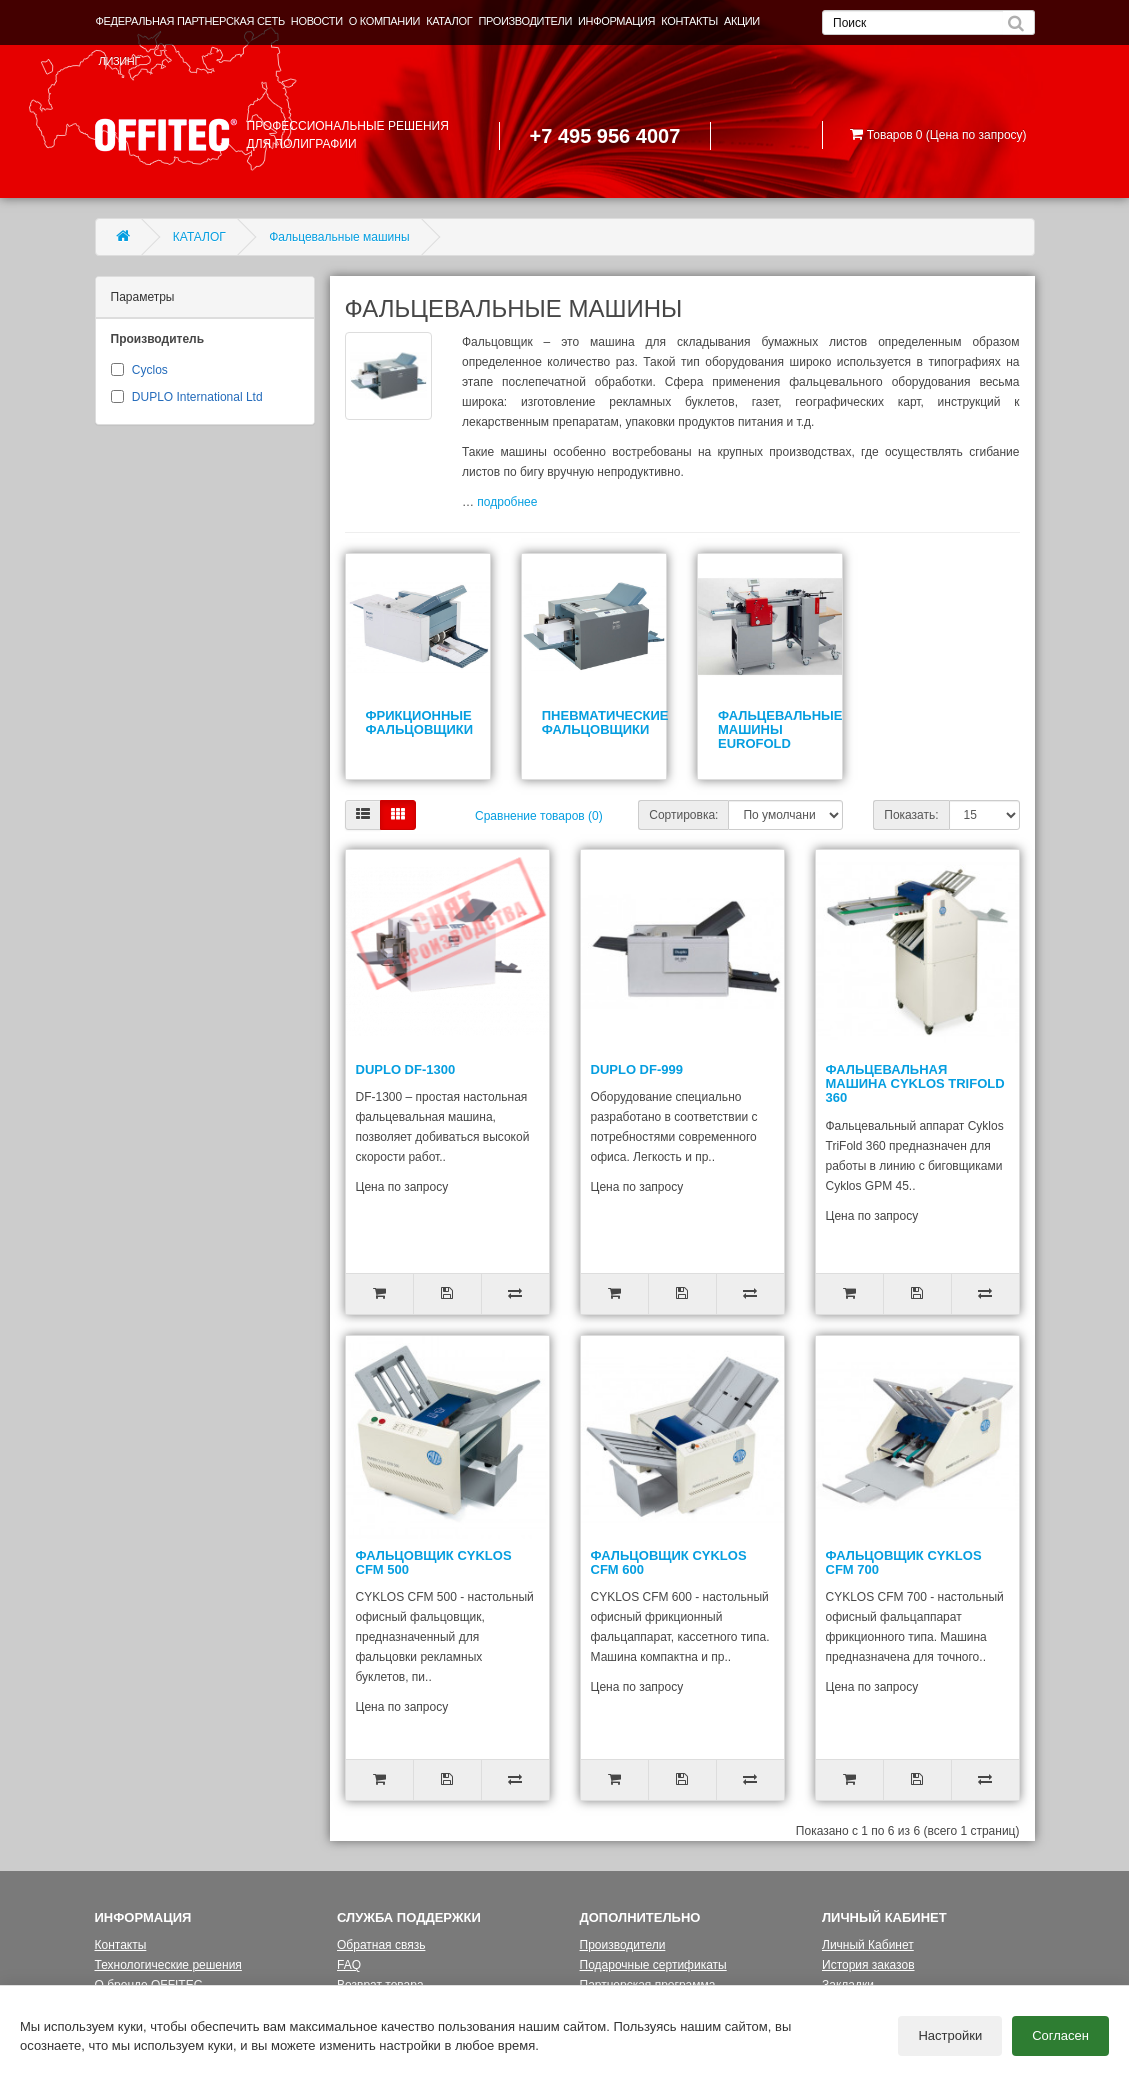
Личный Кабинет (868, 1945)
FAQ (349, 1965)
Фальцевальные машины (339, 237)
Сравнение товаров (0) (539, 816)
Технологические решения (168, 1965)
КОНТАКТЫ (689, 21)
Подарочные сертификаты (653, 1965)
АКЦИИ (742, 21)
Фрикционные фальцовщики (420, 722)
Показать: (911, 815)
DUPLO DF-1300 (406, 1069)
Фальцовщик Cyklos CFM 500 (434, 1562)
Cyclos (150, 370)
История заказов (868, 1965)
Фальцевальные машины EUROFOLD (780, 730)
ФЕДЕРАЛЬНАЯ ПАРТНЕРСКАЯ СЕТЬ (190, 21)
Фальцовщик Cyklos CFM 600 (669, 1562)
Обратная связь (381, 1945)
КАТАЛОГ (449, 21)
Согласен (1060, 2036)
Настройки (950, 2036)
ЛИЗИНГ (120, 61)
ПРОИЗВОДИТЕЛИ (525, 21)
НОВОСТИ (317, 21)
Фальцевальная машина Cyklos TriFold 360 (915, 1084)
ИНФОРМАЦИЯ (616, 21)
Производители (623, 1945)
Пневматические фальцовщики (605, 722)
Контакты (121, 1945)
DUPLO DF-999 (637, 1069)
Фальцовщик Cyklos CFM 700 (904, 1562)
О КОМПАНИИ (384, 21)
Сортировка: (683, 815)
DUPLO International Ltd (197, 397)
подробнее (507, 502)
